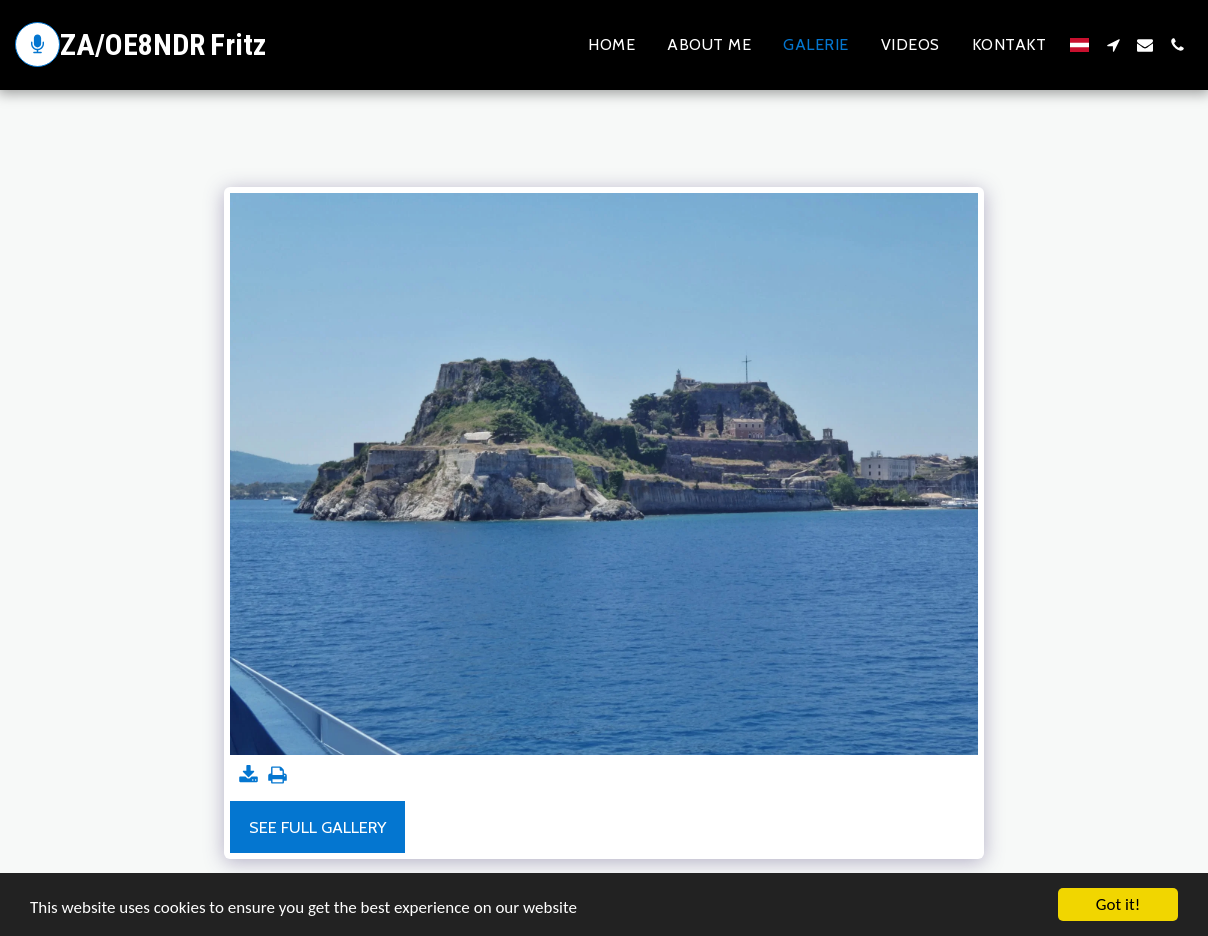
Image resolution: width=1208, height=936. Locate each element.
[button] (1113, 45)
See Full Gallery (317, 827)
